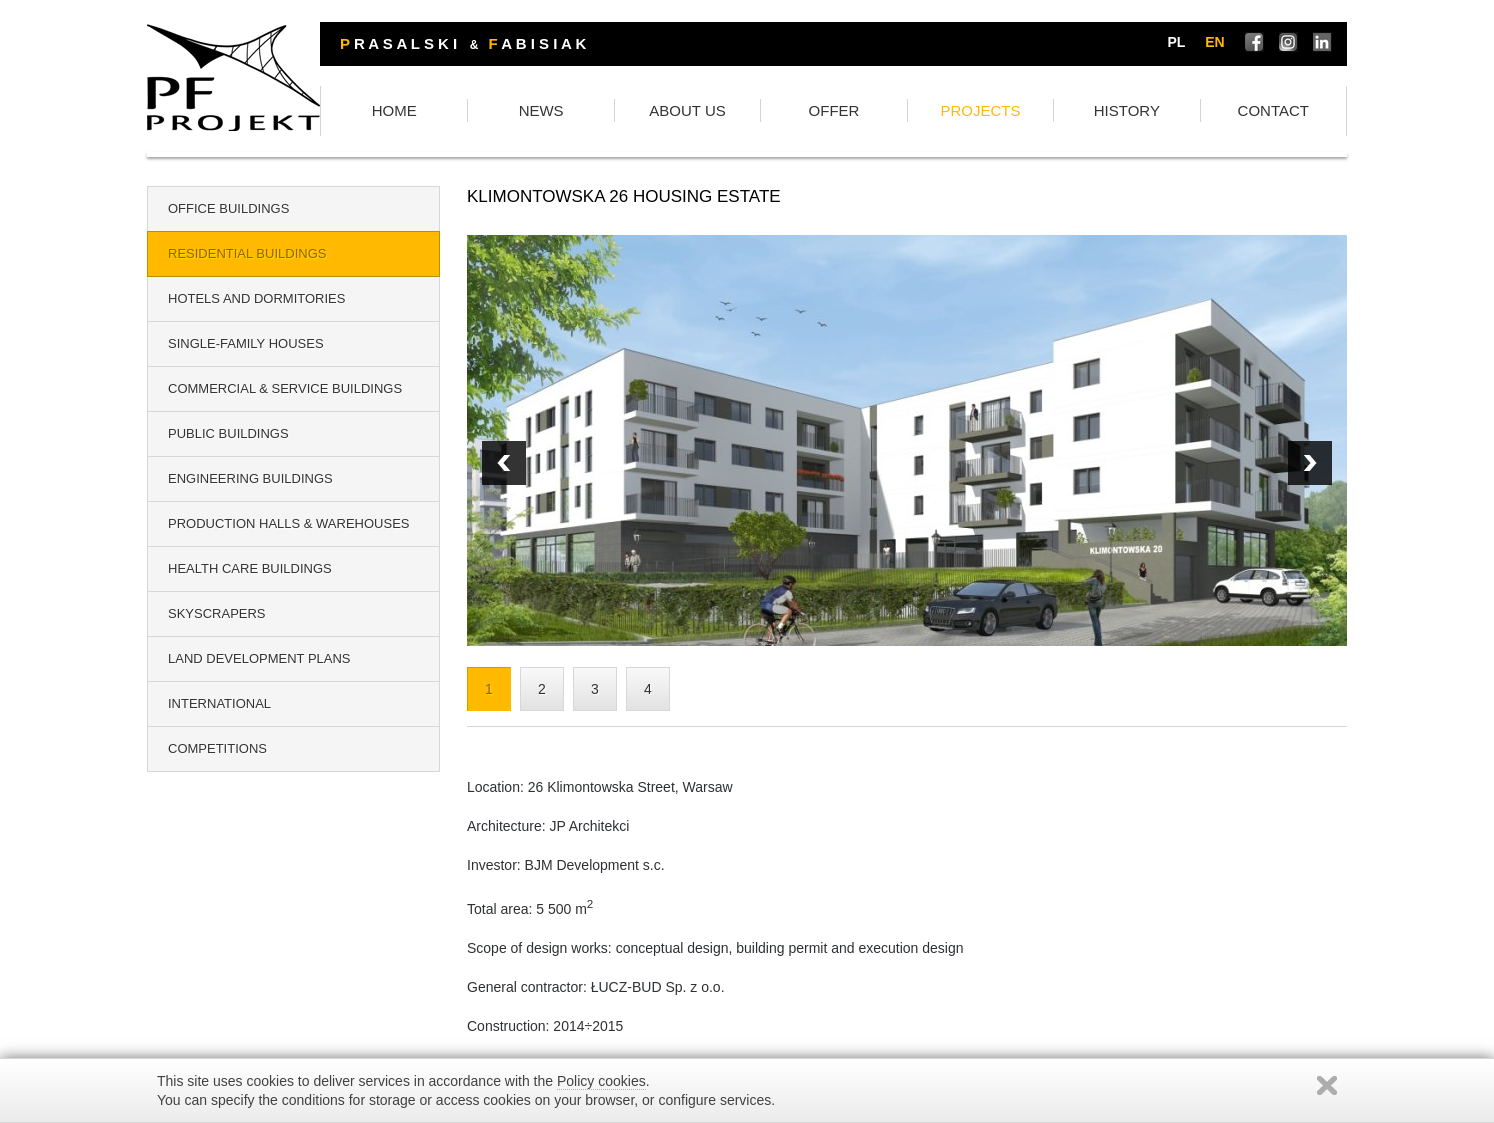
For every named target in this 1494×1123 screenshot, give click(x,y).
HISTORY (1158, 112)
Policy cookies (601, 1081)
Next (504, 466)
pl (1180, 43)
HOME (530, 112)
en (1218, 43)
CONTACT (1283, 112)
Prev (1310, 466)
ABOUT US (782, 112)
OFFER (907, 112)
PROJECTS (1033, 112)
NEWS (656, 112)
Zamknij (1327, 1085)
